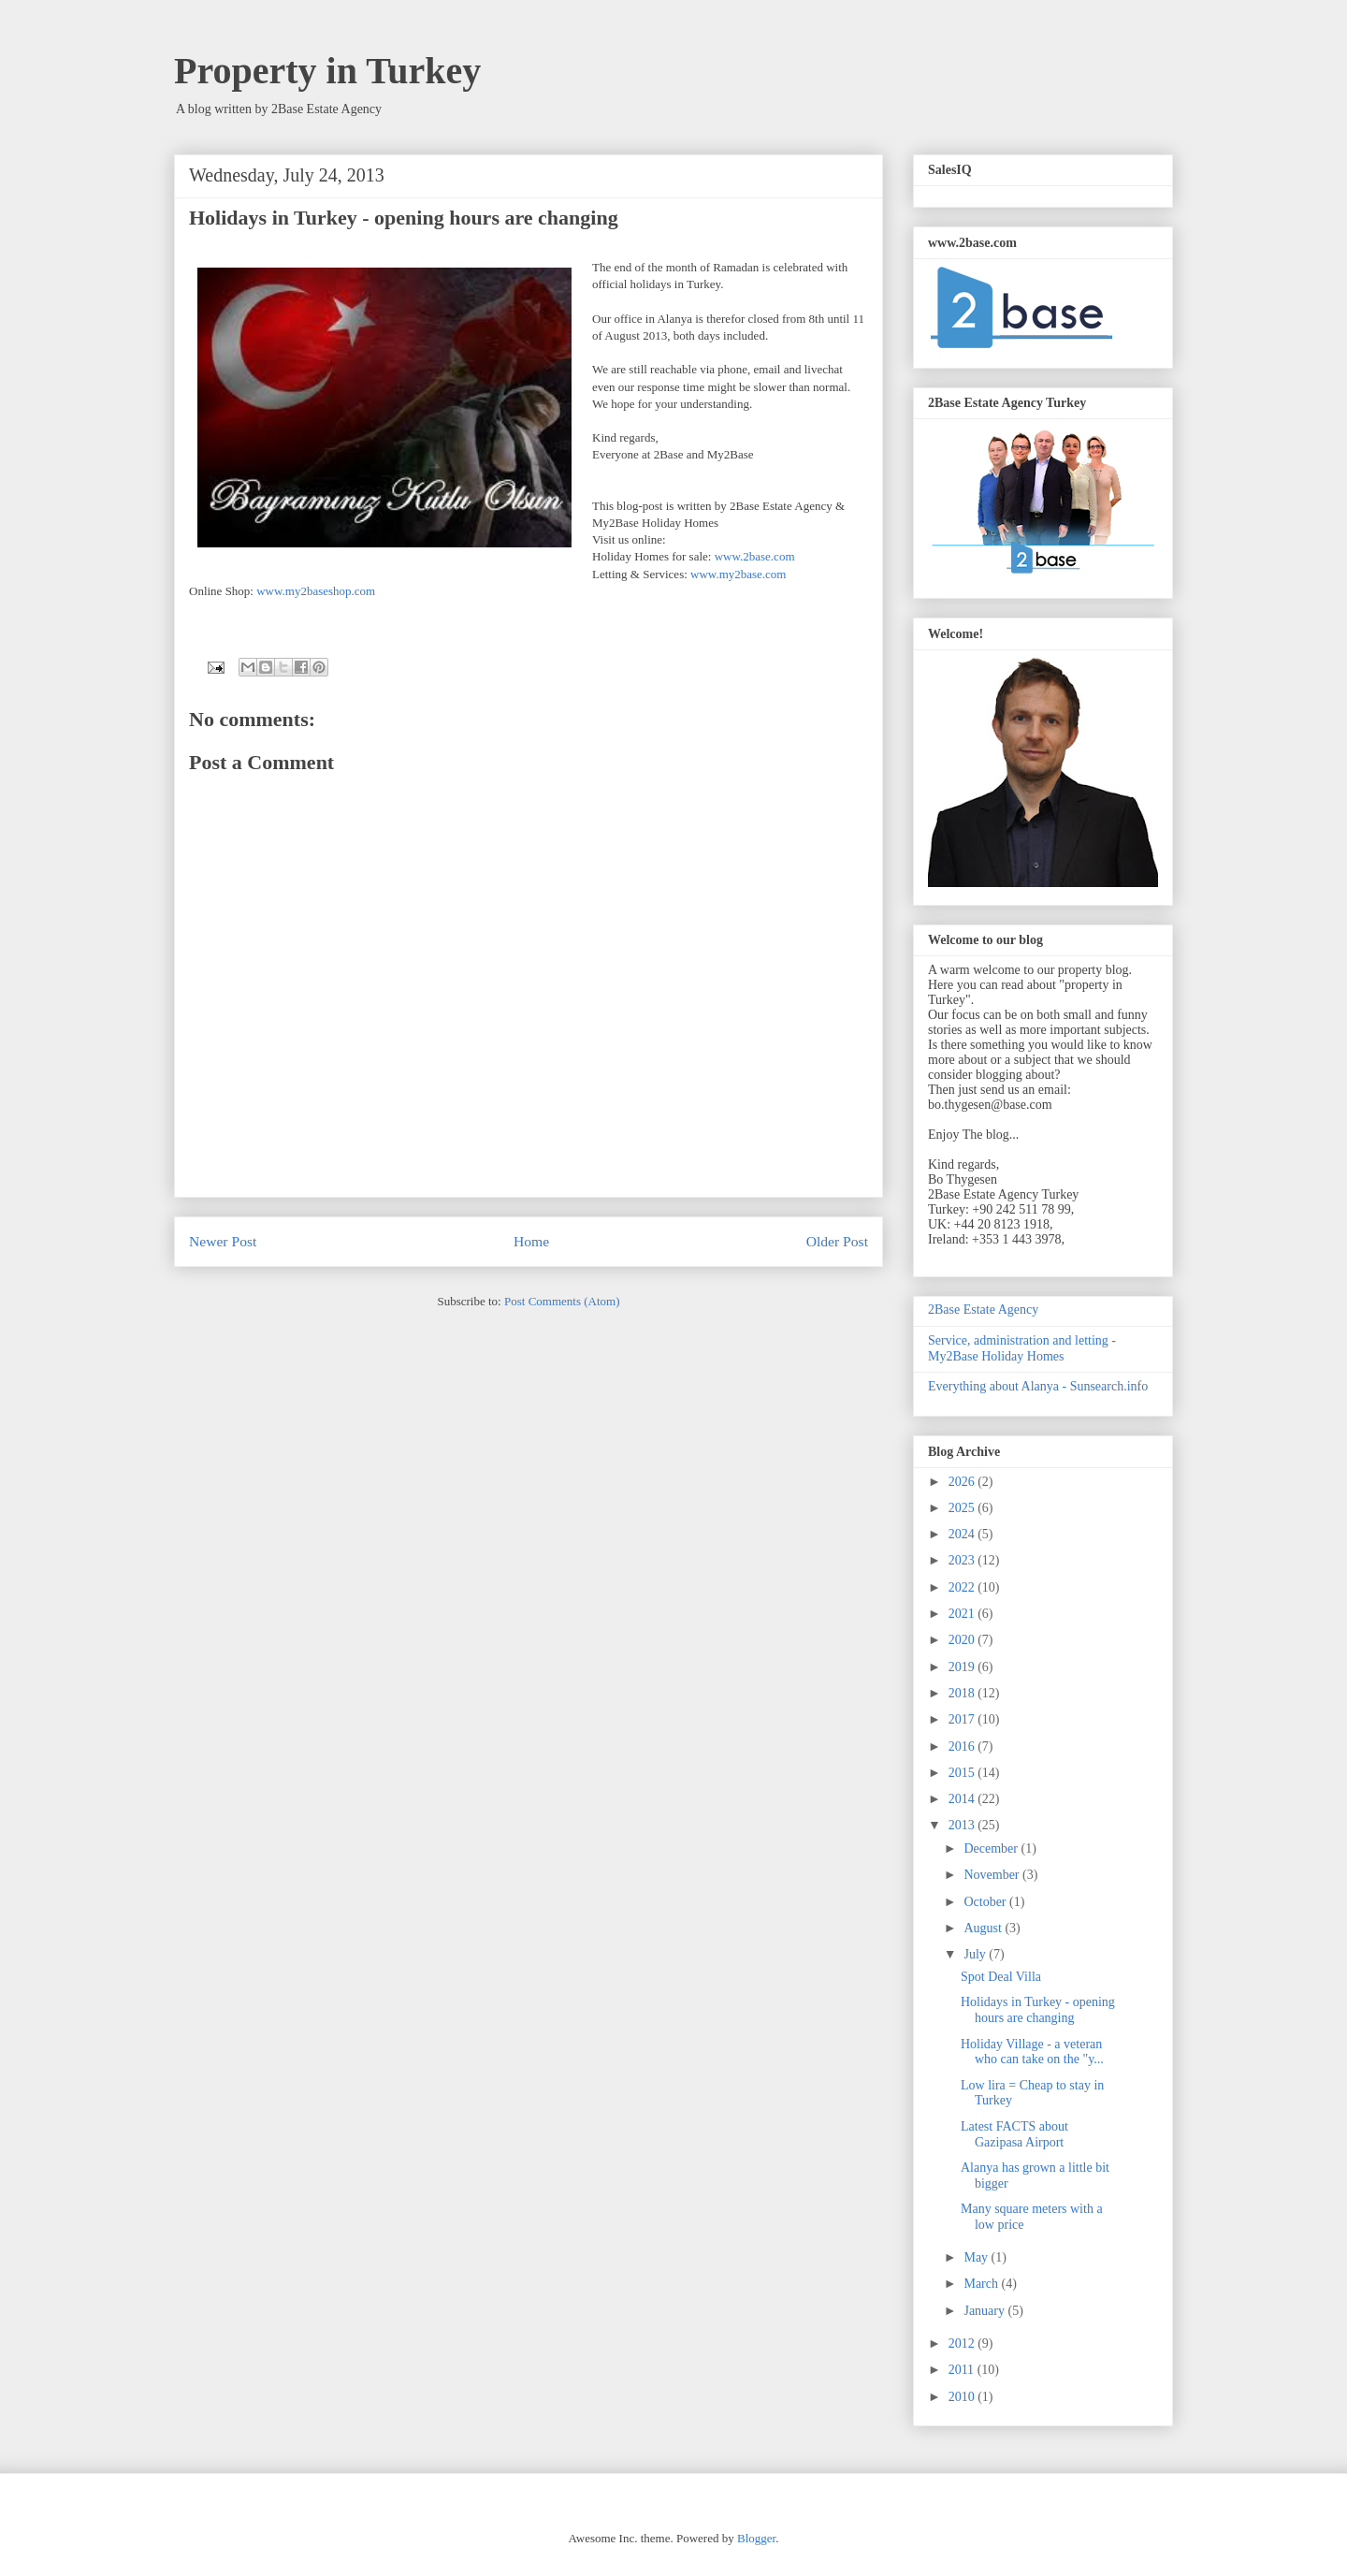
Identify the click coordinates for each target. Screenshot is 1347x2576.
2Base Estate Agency (983, 1310)
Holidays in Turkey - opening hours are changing (1038, 2010)
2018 (963, 1693)
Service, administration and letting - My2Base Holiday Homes (1022, 1348)
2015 (963, 1773)
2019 (963, 1667)
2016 (963, 1746)
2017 (963, 1719)
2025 (963, 1508)
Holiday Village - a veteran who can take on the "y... (1032, 2052)
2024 (963, 1534)
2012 (963, 2343)
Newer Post (222, 1241)
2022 (963, 1587)
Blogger (756, 2538)
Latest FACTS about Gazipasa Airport (1014, 2134)
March (982, 2284)
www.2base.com (755, 556)
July (976, 1954)
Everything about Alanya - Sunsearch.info (1038, 1386)
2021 (963, 1614)
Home (531, 1241)
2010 (963, 2397)
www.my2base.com (738, 574)
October (986, 1902)
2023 (963, 1560)
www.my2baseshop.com (315, 591)
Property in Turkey (327, 71)
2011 (963, 2370)
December (992, 1848)
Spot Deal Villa (1001, 1977)
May (977, 2257)
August (984, 1928)
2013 (963, 1825)
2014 (963, 1799)
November (992, 1875)
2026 (963, 1482)
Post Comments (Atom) (562, 1301)
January (985, 2311)
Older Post (837, 1241)
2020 (963, 1640)
